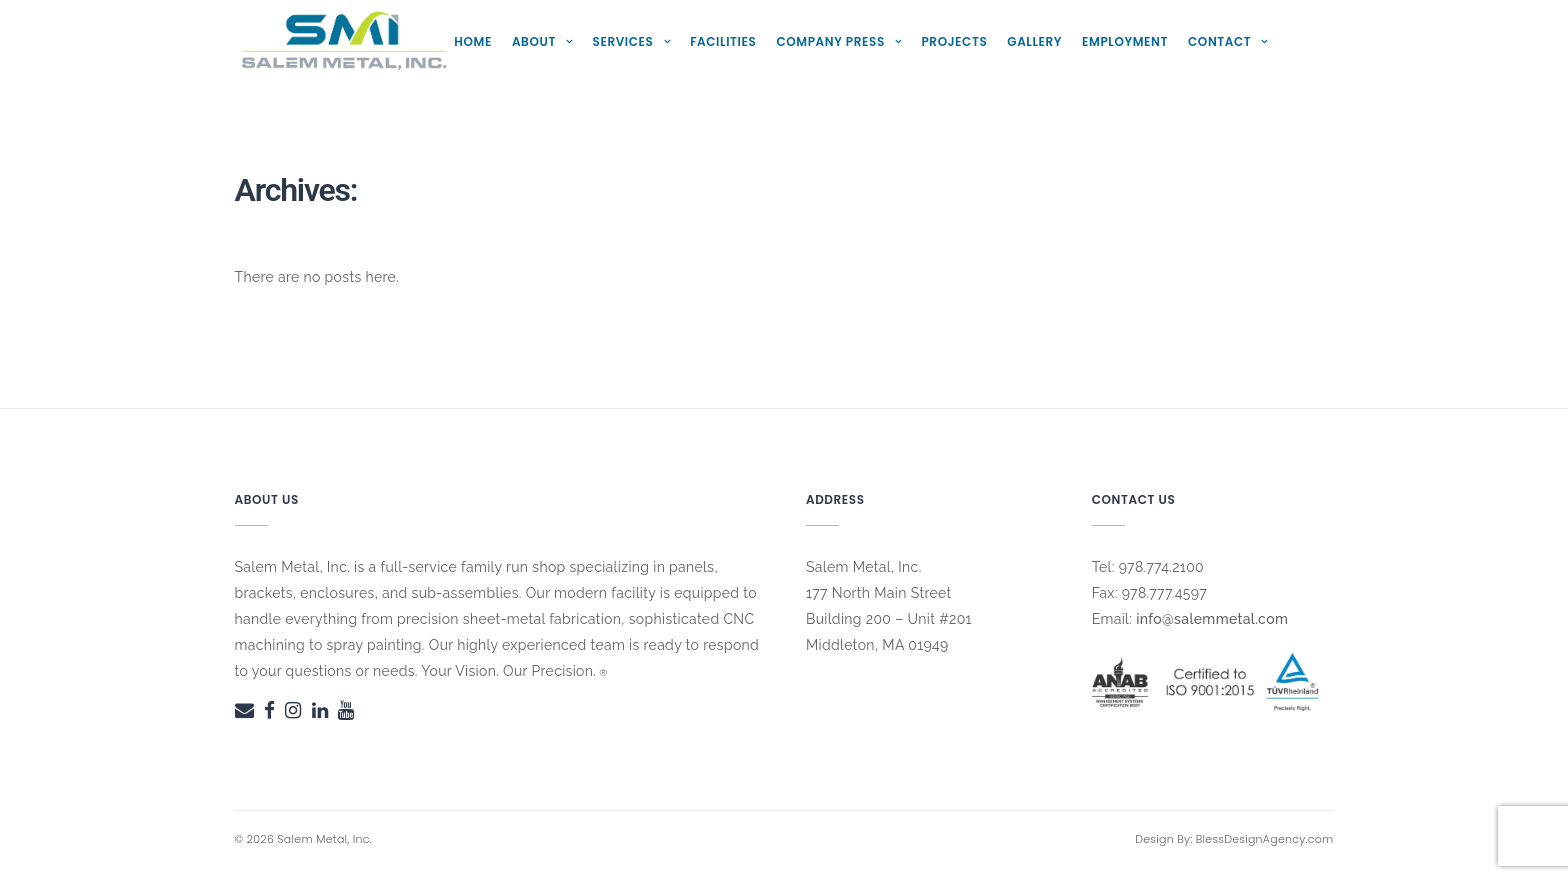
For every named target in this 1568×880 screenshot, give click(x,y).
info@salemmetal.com (1212, 619)
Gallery (1034, 41)
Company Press (830, 41)
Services (623, 41)
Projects (954, 41)
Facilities (723, 41)
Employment (1125, 41)
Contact (1219, 41)
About (534, 41)
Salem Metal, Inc (323, 839)
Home (473, 41)
